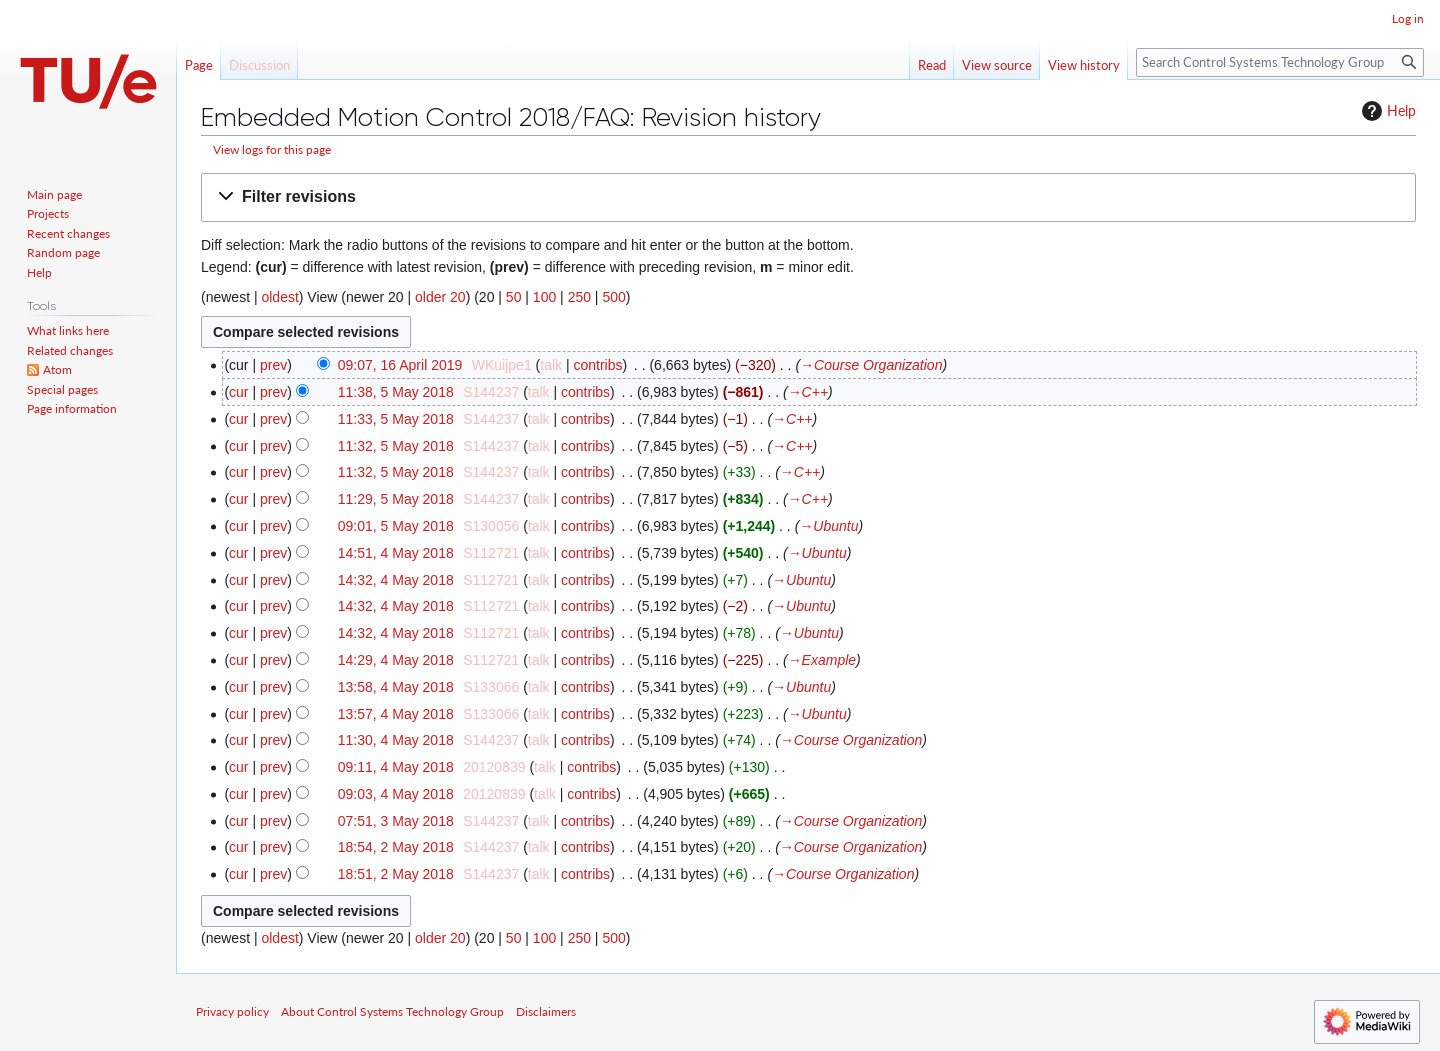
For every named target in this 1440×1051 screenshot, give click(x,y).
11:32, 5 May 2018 (396, 446)
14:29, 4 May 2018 (396, 660)
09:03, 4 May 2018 (396, 794)
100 (544, 297)
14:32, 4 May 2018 (396, 580)
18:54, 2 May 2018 (396, 847)
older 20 (440, 297)
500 (613, 297)
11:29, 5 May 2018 (396, 499)
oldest (279, 297)
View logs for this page (272, 149)
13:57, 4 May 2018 (396, 714)
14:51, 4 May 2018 (396, 553)
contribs (597, 365)
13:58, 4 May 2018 (396, 687)
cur (238, 392)
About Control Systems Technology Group (392, 1011)
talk (551, 365)
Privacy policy (232, 1011)
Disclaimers (546, 1011)
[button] (808, 197)
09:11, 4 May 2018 (396, 767)
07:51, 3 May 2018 (396, 821)
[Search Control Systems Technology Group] (1280, 62)
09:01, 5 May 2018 (396, 526)
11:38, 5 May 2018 (396, 392)
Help (1386, 111)
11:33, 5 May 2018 (396, 419)
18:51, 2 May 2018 (396, 874)
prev (273, 365)
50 (514, 297)
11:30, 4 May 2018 (396, 740)
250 (579, 297)
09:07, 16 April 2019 (400, 365)
